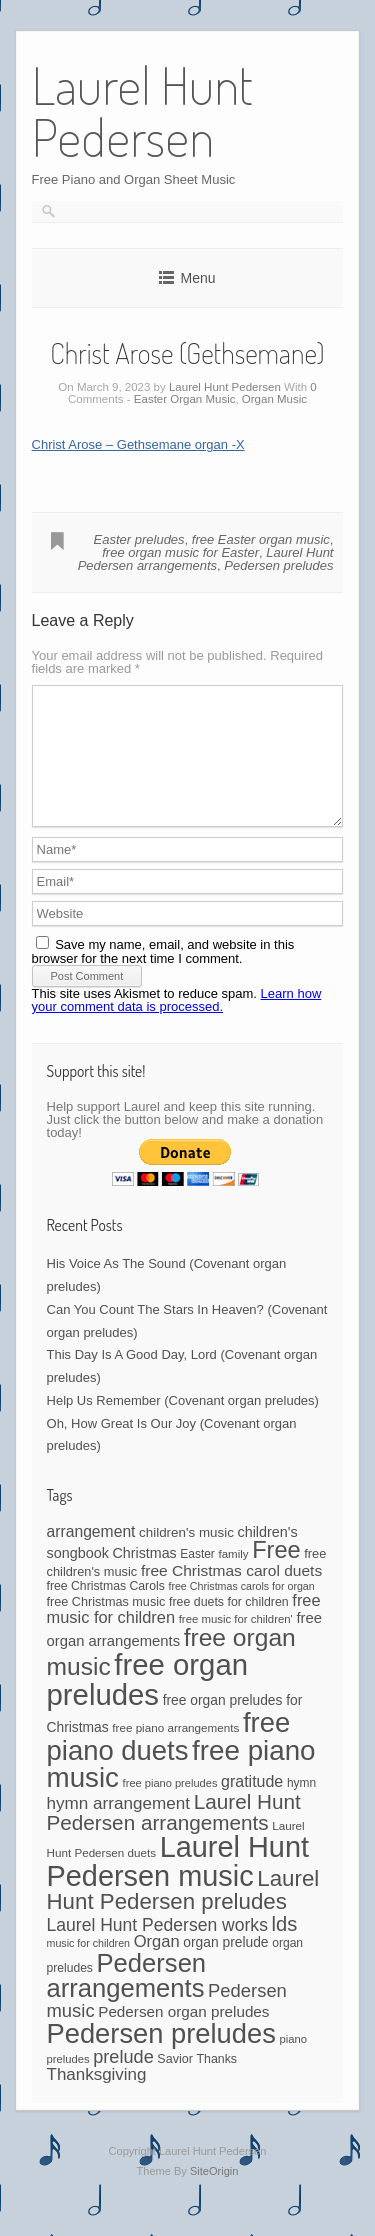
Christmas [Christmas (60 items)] (145, 1577)
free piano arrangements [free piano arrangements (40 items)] (175, 1751)
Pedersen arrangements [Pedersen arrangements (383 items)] (127, 2000)
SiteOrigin (214, 2195)
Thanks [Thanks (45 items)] (216, 2083)
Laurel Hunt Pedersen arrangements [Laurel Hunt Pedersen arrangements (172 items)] (174, 1836)
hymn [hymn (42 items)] (301, 1807)
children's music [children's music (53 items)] (186, 1556)
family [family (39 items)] (233, 1578)
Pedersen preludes (278, 565)
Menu (197, 278)
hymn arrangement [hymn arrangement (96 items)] (119, 1827)
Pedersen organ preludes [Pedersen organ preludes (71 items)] (183, 2035)
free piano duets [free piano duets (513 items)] (169, 1760)
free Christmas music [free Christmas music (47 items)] (106, 1626)
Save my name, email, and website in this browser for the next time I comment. (163, 975)
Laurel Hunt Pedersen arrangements (206, 559)
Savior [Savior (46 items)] (174, 2083)
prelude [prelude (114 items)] (123, 2081)
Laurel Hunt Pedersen (225, 387)
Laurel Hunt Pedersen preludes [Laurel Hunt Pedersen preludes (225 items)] (183, 1914)
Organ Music (274, 399)
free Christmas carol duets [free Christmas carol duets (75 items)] (231, 1594)
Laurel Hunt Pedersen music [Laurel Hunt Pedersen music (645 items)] (178, 1885)
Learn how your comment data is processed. (177, 1024)
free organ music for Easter (180, 552)
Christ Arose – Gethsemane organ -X (138, 444)
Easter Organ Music (185, 399)
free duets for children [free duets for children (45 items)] (229, 1626)
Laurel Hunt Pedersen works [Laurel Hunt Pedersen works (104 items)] (157, 1949)
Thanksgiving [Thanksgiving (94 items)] (97, 2098)
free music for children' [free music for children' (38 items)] (236, 1643)
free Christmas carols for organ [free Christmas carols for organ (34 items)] (241, 1610)
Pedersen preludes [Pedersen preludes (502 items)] (161, 2057)
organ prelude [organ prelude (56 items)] (225, 1966)
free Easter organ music (261, 539)
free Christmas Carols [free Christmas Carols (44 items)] (106, 1610)
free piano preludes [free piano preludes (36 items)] (170, 1807)
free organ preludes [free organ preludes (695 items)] (148, 1703)
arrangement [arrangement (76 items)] (91, 1555)
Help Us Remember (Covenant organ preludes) (183, 1424)
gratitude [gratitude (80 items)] (252, 1805)
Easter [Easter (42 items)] (197, 1578)
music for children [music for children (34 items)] (89, 1967)
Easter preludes (139, 539)
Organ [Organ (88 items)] (157, 1965)
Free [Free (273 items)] (276, 1574)
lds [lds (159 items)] (285, 1948)
